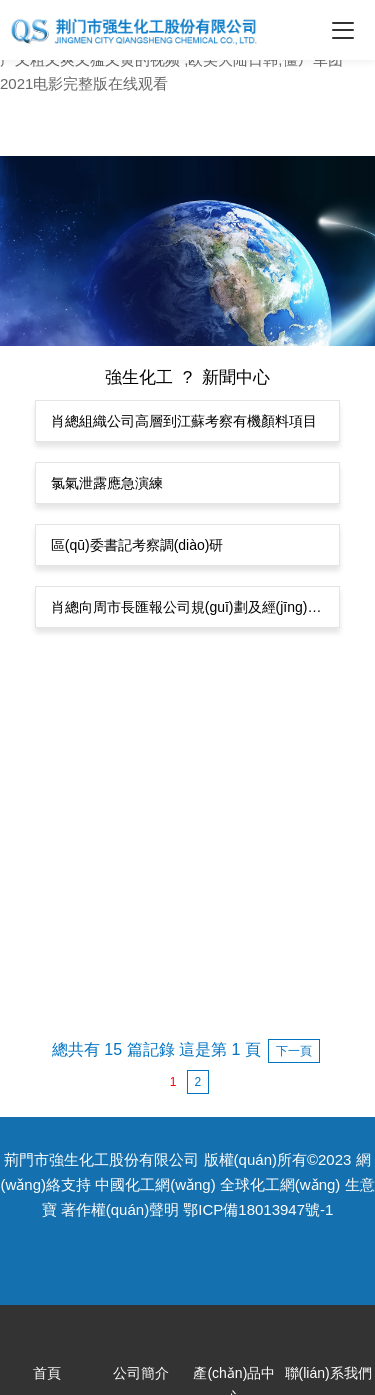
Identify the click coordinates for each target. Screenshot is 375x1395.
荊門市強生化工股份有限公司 (101, 1159)
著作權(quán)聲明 (120, 1209)
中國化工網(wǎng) (155, 1184)
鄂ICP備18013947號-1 (258, 1209)
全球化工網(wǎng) (280, 1184)
